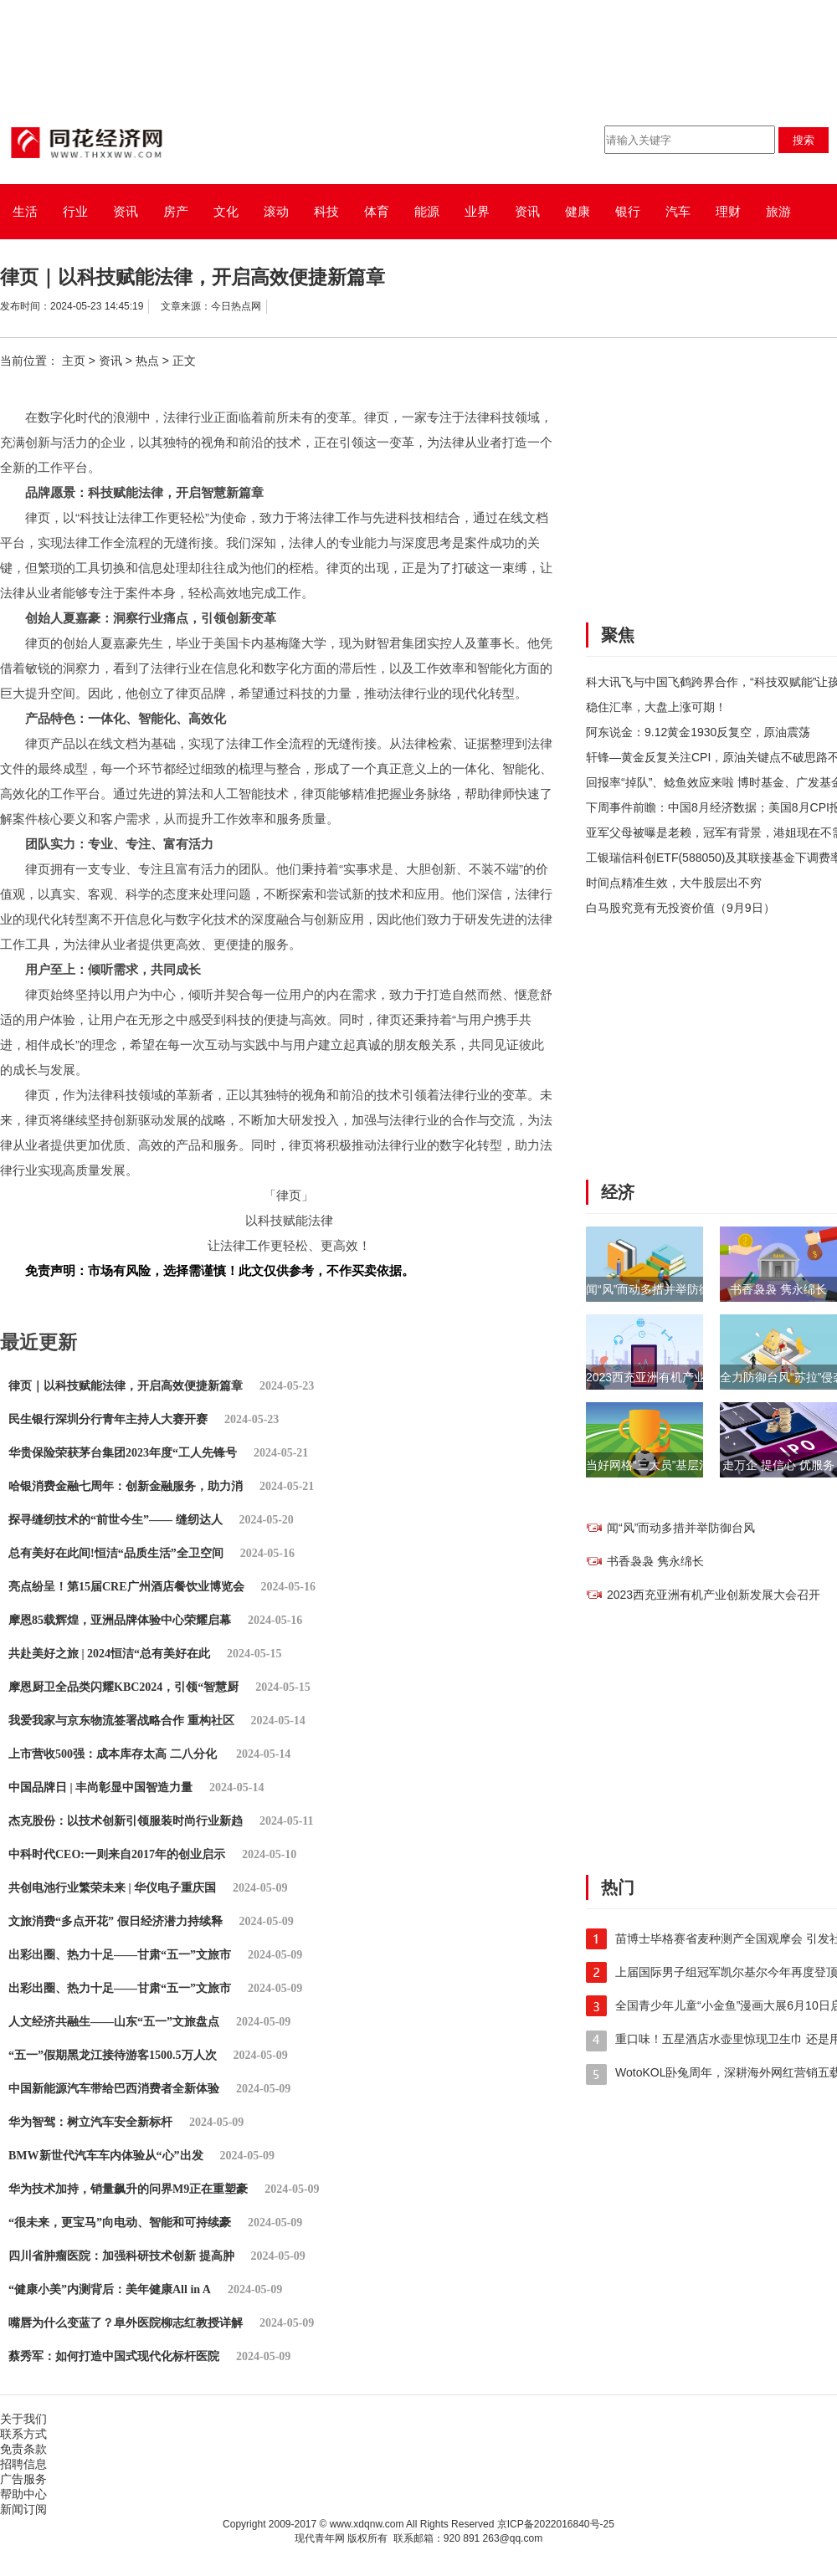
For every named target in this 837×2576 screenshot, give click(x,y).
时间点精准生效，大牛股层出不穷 (674, 882)
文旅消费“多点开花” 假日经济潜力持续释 (115, 1921)
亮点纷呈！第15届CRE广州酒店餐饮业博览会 (126, 1586)
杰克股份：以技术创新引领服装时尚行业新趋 (125, 1821)
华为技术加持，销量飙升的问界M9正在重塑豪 (128, 2189)
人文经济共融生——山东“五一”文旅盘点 (113, 2021)
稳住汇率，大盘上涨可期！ (656, 707)
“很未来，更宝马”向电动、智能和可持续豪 (119, 2222)
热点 (147, 360)
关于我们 (23, 2418)
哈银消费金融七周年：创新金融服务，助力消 (125, 1486)
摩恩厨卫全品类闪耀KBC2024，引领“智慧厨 (123, 1687)
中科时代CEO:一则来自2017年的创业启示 (116, 1854)
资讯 (110, 360)
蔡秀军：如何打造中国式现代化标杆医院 (113, 2356)
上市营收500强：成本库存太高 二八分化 (113, 1754)
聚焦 (617, 635)
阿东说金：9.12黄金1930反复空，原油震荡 (698, 732)
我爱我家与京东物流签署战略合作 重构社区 (121, 1720)
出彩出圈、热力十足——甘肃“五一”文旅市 (119, 1955)
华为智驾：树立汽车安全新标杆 (90, 2122)
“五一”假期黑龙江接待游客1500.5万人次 (112, 2055)
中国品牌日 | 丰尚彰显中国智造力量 (100, 1787)
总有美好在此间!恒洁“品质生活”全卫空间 (115, 1553)
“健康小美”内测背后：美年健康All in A (109, 2289)
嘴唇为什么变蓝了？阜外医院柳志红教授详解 (125, 2323)
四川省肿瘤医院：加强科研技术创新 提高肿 (121, 2256)
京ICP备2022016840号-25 (555, 2524)
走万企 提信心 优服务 (778, 1465)
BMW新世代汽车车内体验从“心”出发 (105, 2155)
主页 (73, 360)
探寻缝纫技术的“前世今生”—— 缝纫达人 (115, 1519)
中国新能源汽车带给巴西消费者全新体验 (113, 2088)
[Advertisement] (694, 492)
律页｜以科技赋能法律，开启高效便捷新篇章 (125, 1386)
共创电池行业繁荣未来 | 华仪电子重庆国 (112, 1888)
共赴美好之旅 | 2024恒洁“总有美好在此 (109, 1653)
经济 (617, 1192)
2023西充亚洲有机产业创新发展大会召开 (692, 1377)
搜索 (803, 140)
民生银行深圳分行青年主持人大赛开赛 (108, 1419)
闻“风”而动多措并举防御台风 (660, 1289)
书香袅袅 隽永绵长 (778, 1289)
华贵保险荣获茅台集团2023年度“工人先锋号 (122, 1453)
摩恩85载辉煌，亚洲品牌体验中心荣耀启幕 (119, 1620)
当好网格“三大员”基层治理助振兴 (671, 1465)
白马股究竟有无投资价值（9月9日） (680, 907)
